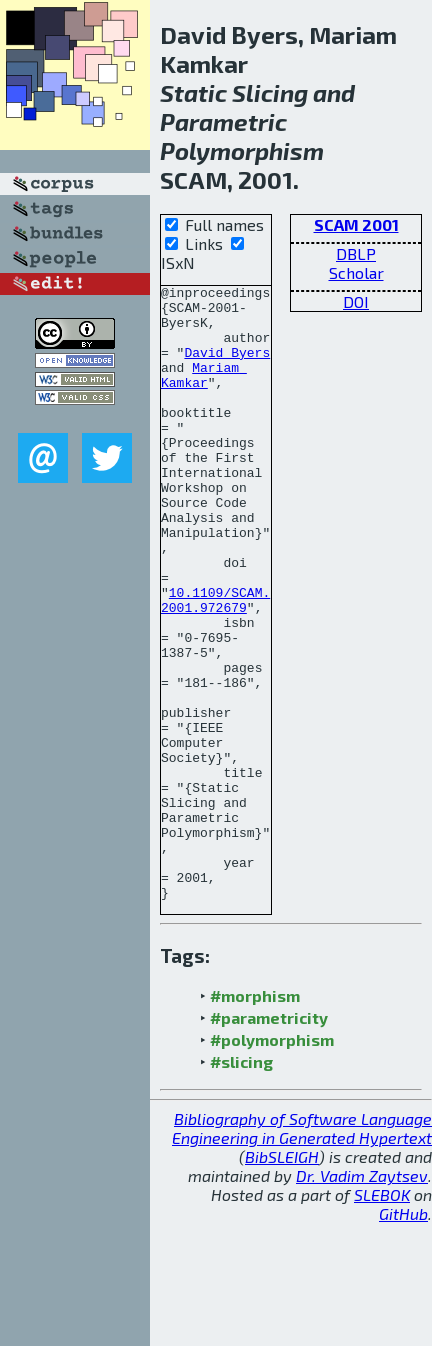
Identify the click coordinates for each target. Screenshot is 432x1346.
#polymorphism (272, 1162)
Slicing (270, 92)
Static (193, 92)
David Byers (227, 367)
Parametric (223, 121)
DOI (356, 301)
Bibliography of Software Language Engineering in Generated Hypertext (302, 1251)
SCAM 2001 (356, 224)
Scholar (356, 272)
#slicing (241, 1184)
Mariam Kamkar (204, 394)
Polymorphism (242, 150)
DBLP (356, 253)
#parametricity (269, 1140)
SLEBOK (382, 1317)
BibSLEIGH (282, 1279)
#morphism (255, 1118)
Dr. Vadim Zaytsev (362, 1298)
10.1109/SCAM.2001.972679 (215, 664)
